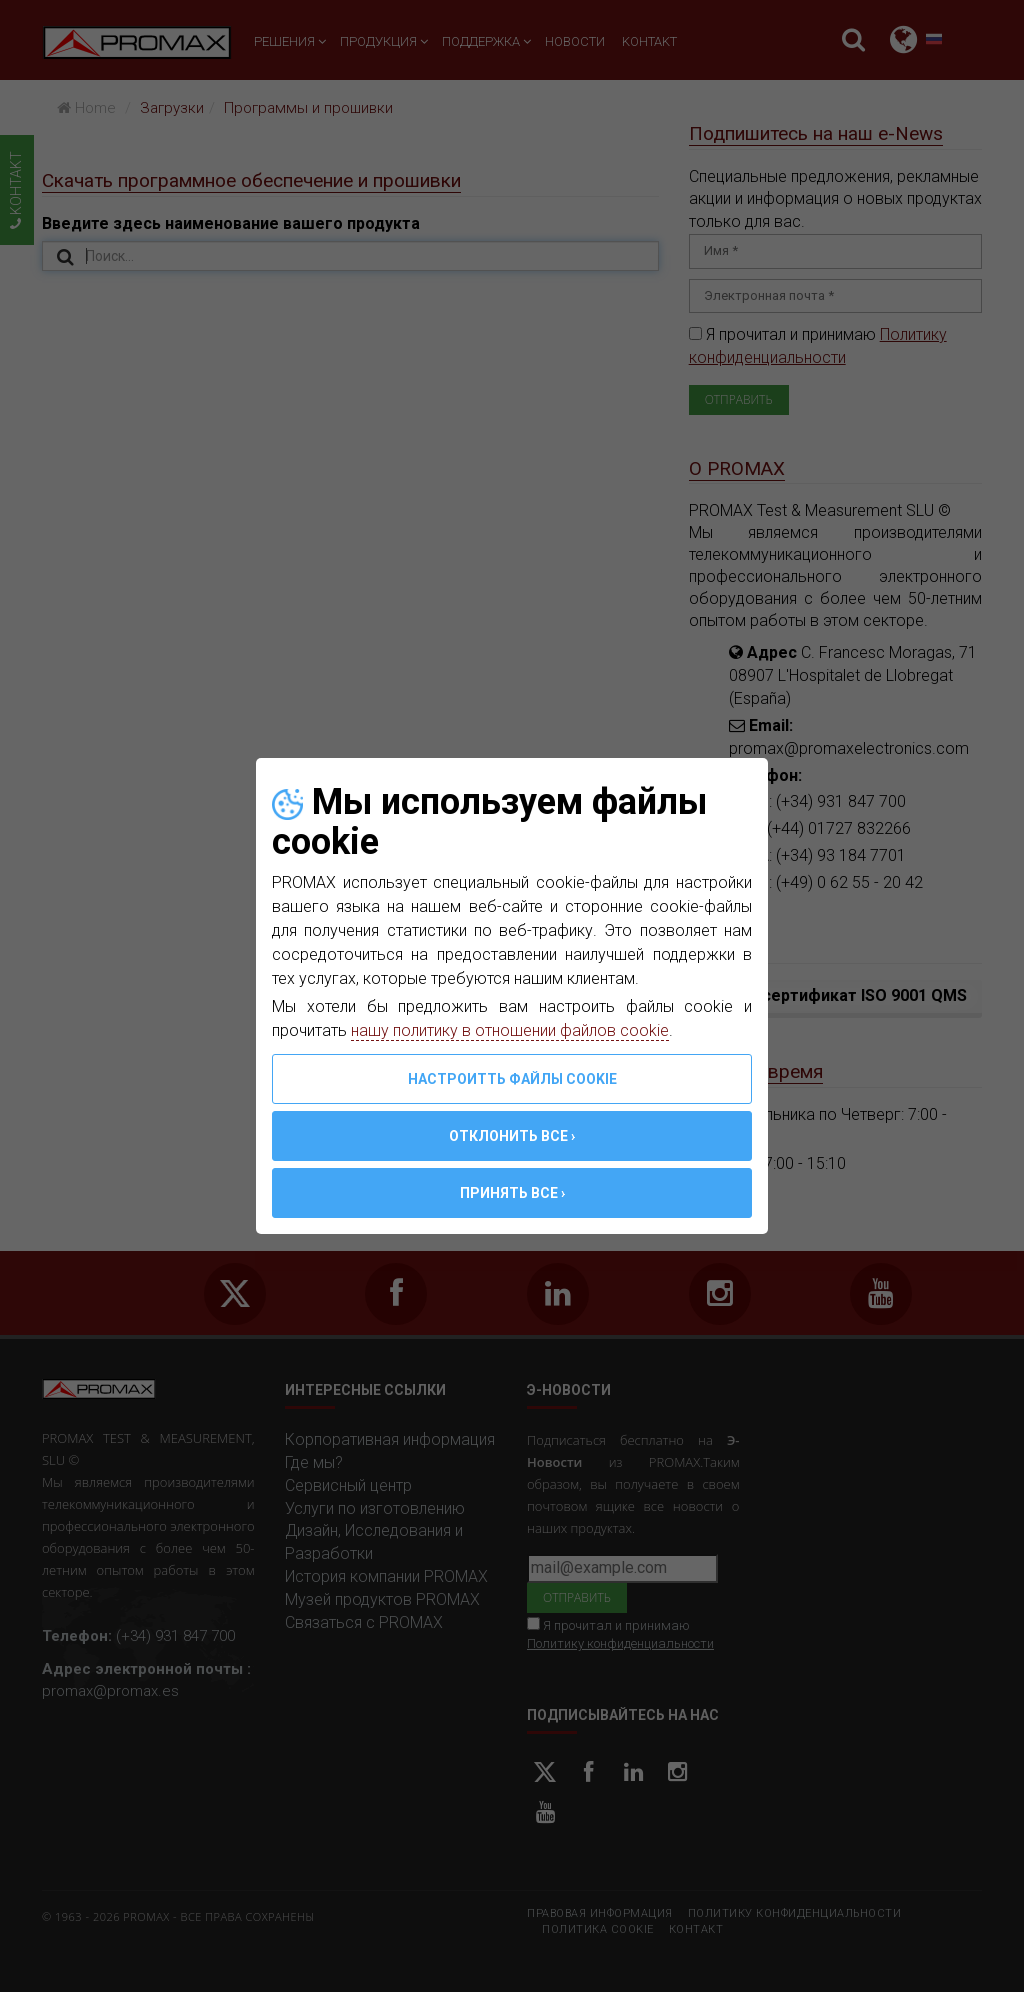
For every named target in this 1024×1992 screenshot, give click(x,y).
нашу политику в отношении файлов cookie (510, 1030)
